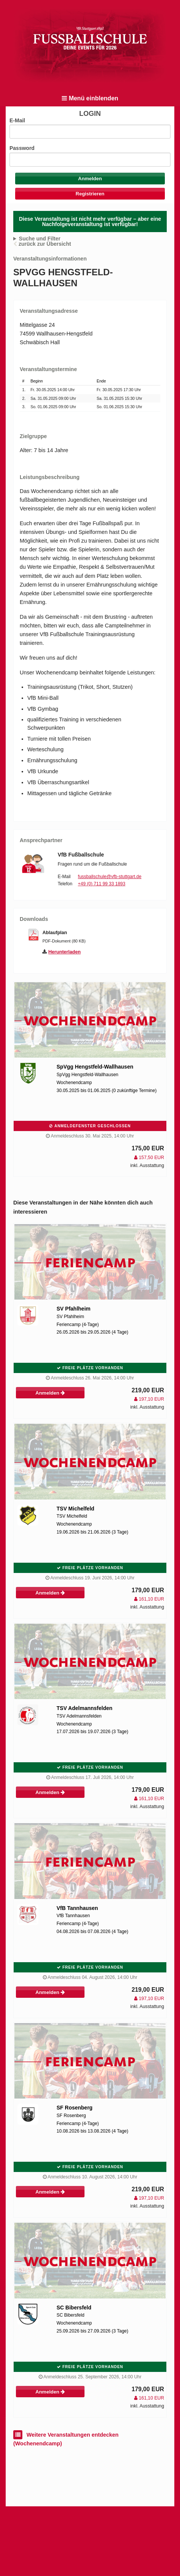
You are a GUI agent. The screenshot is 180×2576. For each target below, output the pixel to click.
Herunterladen (65, 952)
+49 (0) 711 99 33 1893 (101, 883)
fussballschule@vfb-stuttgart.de (110, 876)
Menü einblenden (90, 98)
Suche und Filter (40, 238)
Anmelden (50, 1393)
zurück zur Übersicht (45, 244)
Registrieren (90, 194)
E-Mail (17, 120)
